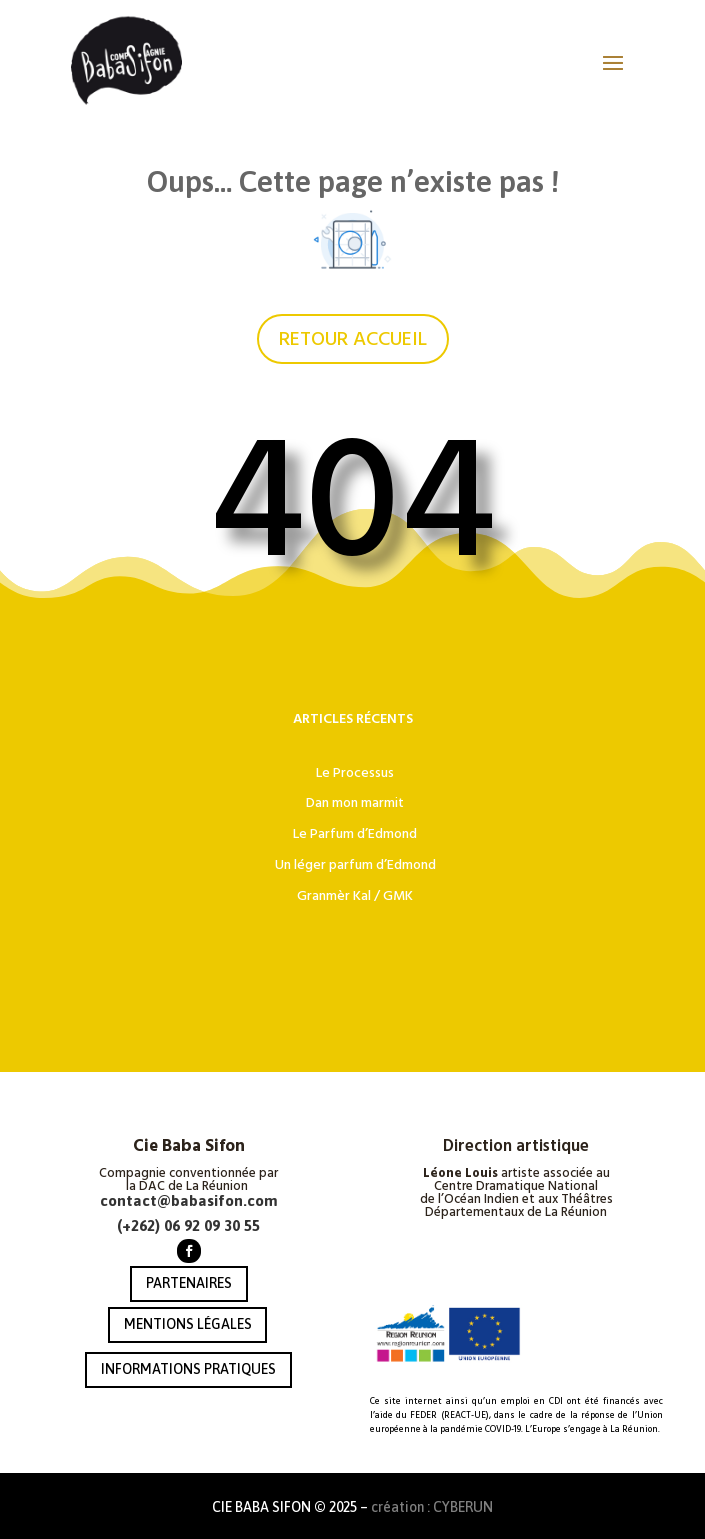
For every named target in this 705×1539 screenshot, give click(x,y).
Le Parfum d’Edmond (355, 834)
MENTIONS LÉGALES (188, 1324)
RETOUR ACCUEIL (353, 339)
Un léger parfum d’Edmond (355, 865)
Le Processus (355, 773)
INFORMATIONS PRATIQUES (188, 1369)
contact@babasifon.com (189, 1200)
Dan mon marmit (355, 803)
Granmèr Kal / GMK (355, 896)
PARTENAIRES (189, 1283)
